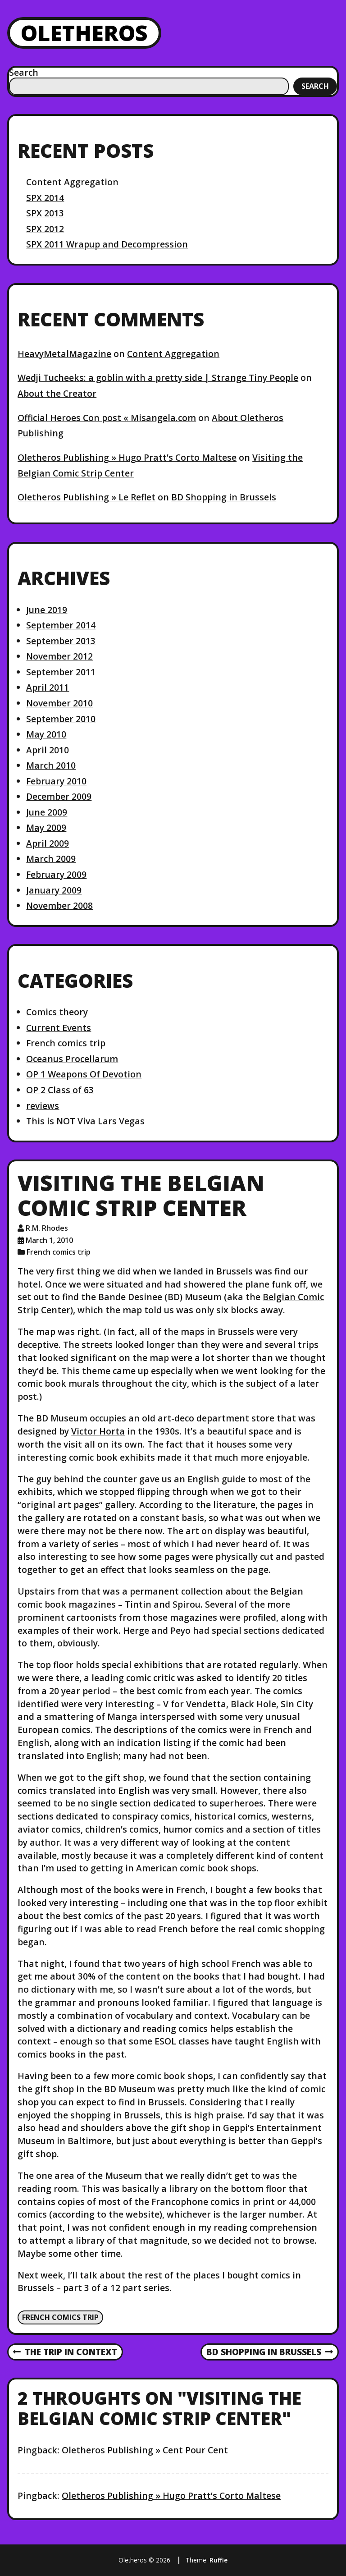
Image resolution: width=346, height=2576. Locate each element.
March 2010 (51, 765)
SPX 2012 (45, 229)
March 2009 (51, 859)
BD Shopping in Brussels (223, 497)
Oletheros (84, 32)
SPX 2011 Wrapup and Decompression (107, 244)
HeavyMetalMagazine (64, 354)
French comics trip (65, 1043)
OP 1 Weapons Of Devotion (83, 1074)
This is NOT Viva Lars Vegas (85, 1121)
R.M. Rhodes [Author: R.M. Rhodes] (47, 1228)
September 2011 (61, 672)
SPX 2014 (45, 198)
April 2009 (47, 843)
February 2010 (56, 781)
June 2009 (46, 812)
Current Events (58, 1028)
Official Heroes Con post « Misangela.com (107, 418)
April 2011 (47, 687)
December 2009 (58, 796)
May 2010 (46, 734)
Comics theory (57, 1012)
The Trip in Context (65, 2352)
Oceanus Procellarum (72, 1059)
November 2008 (59, 905)
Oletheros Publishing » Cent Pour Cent (145, 2450)
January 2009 (54, 890)
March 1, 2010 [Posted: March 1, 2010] (49, 1240)
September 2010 (61, 719)
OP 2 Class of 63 (60, 1090)
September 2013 (61, 641)
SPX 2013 (45, 213)
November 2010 (59, 703)
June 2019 (46, 610)
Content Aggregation (72, 182)
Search (23, 72)
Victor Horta (98, 1431)
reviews (42, 1106)
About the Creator (57, 393)
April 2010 (47, 750)
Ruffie (218, 2560)
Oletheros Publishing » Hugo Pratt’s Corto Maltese (127, 457)
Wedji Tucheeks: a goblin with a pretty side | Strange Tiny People (158, 377)
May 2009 (46, 827)
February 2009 (56, 874)
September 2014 (61, 625)
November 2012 (59, 656)
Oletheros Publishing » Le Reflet (86, 497)
